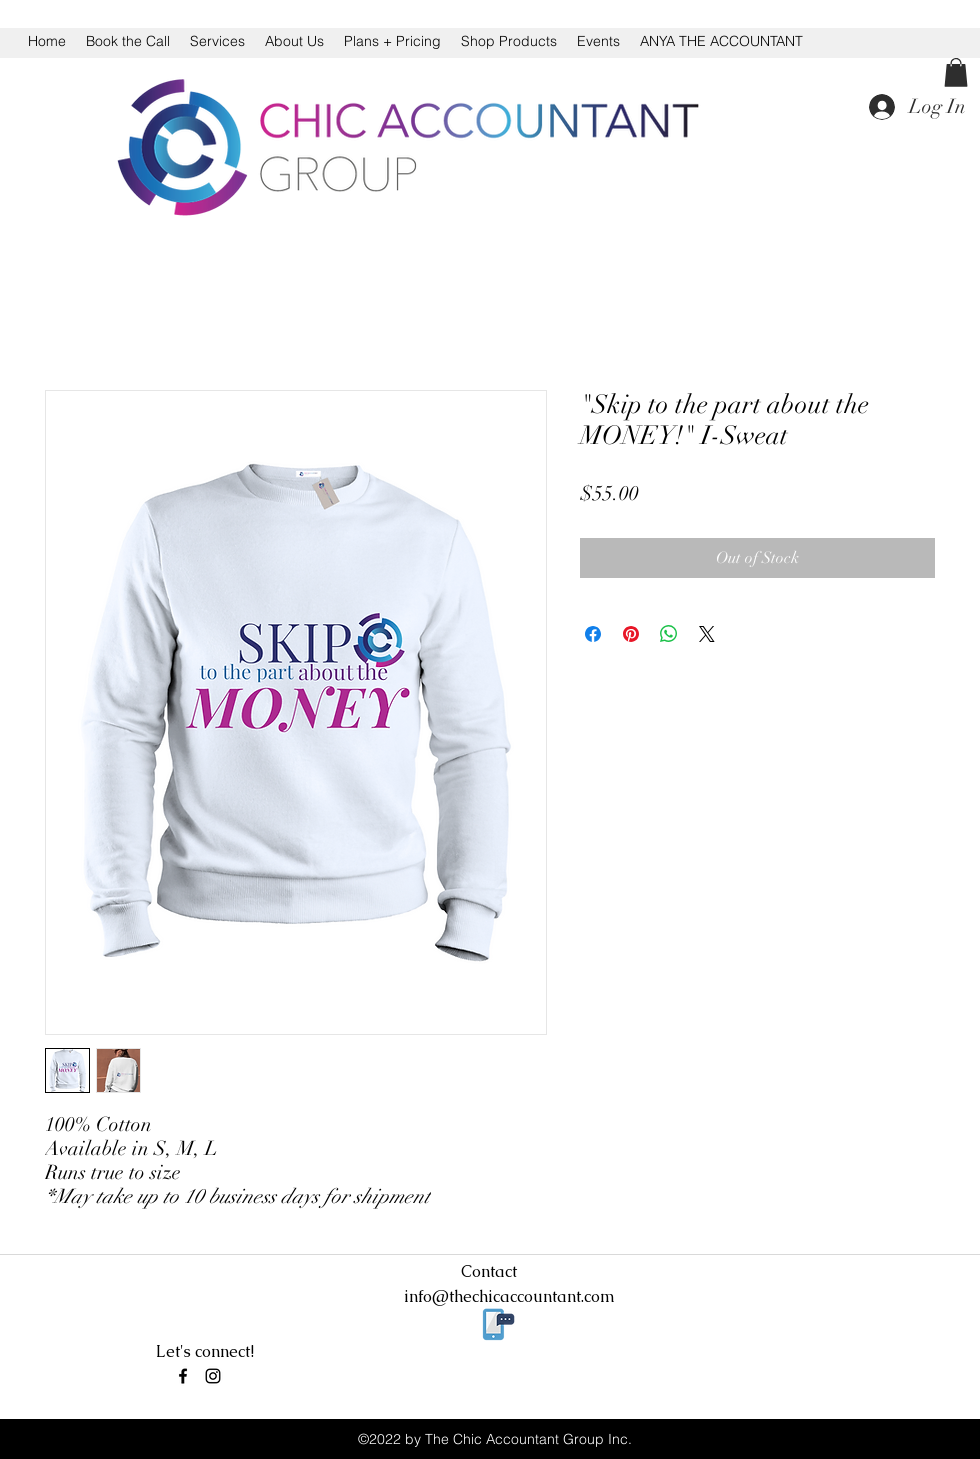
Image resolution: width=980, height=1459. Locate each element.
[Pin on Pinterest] (631, 634)
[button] (956, 72)
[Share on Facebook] (593, 634)
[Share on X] (707, 634)
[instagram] (213, 1376)
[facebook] (183, 1376)
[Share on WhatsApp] (669, 634)
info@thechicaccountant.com (509, 1296)
